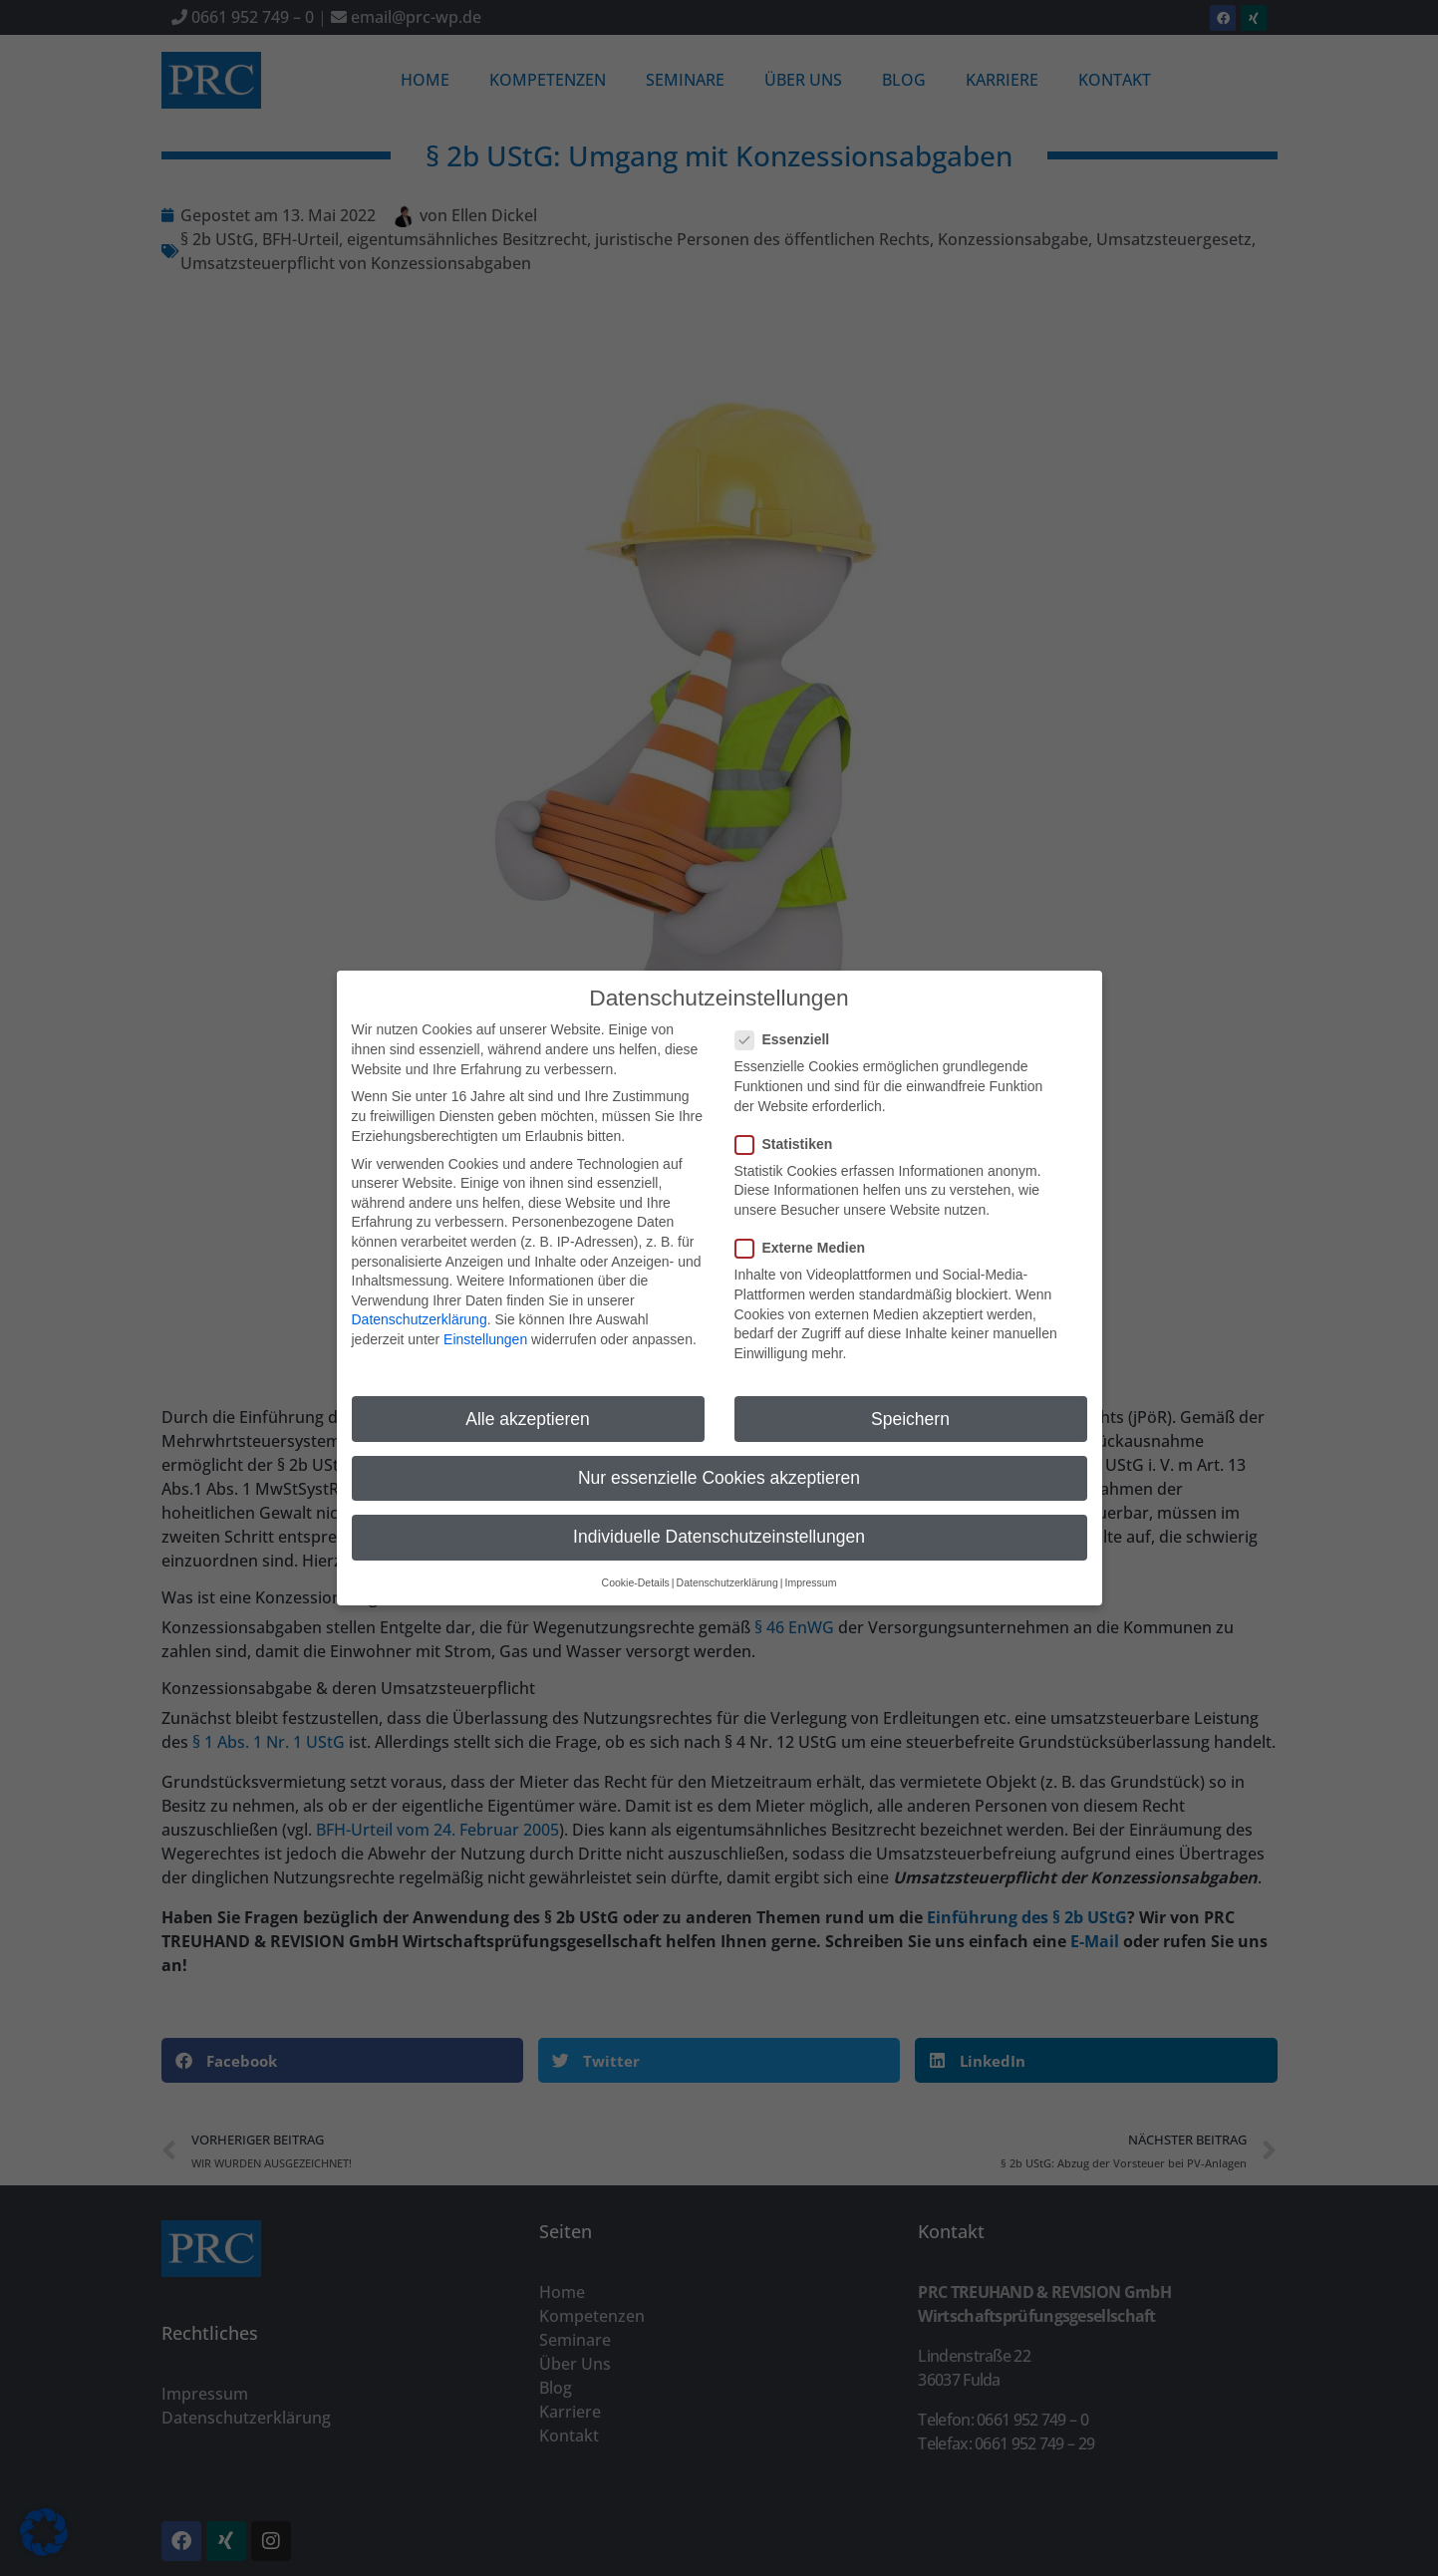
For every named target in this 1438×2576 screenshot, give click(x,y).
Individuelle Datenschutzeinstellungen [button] (719, 1524)
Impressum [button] (810, 1569)
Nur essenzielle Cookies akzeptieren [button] (719, 1465)
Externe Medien (806, 1235)
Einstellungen (485, 1326)
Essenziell (788, 1026)
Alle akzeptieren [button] (527, 1406)
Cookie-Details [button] (636, 1569)
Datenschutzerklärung (419, 1307)
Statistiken (790, 1131)
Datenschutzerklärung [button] (727, 1569)
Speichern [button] (910, 1406)
